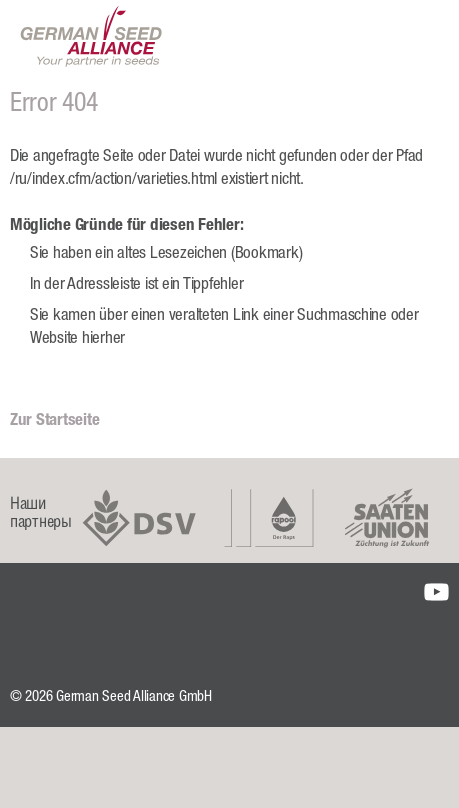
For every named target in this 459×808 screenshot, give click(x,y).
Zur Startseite (54, 421)
